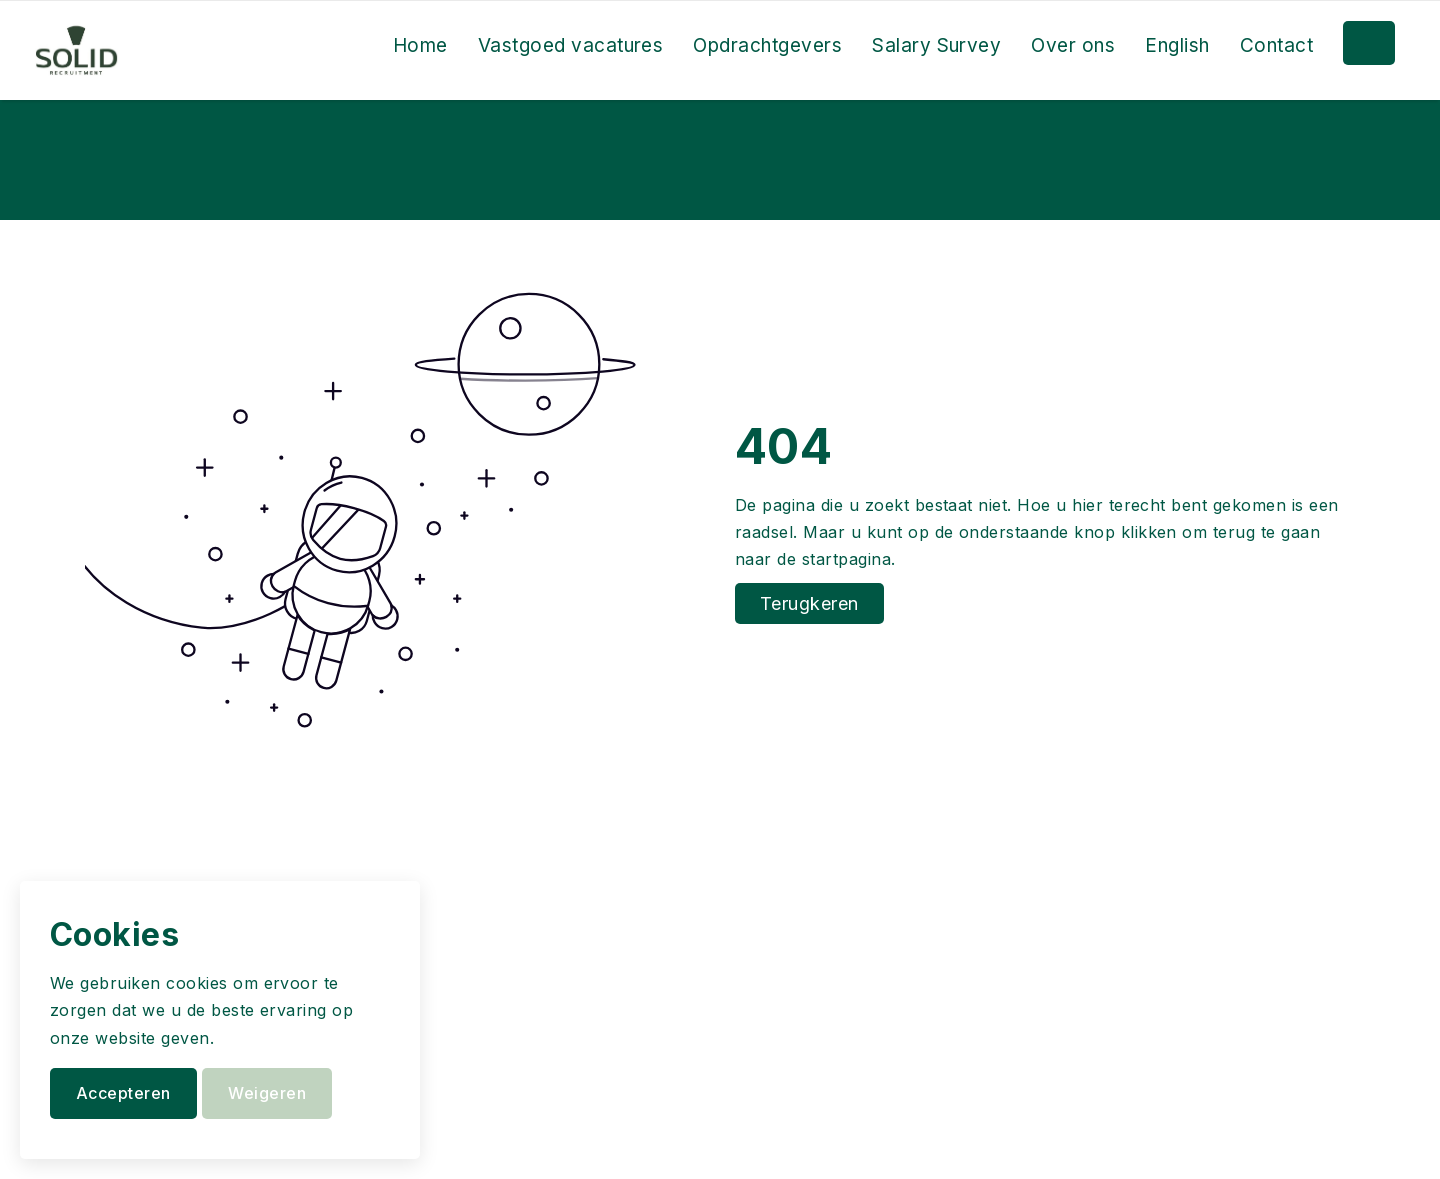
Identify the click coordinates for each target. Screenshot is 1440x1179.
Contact (1276, 45)
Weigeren (267, 1093)
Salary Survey (936, 45)
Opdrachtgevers (767, 45)
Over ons (1073, 45)
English (1177, 45)
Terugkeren (809, 603)
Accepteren (123, 1093)
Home (420, 45)
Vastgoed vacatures (571, 45)
